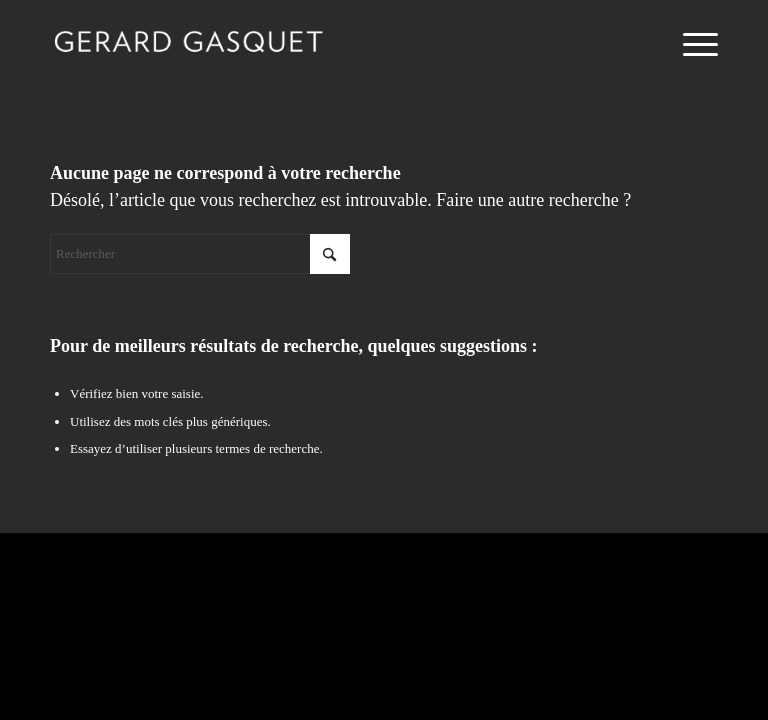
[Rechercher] (200, 254)
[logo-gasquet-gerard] (188, 45)
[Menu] (690, 45)
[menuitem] (690, 45)
